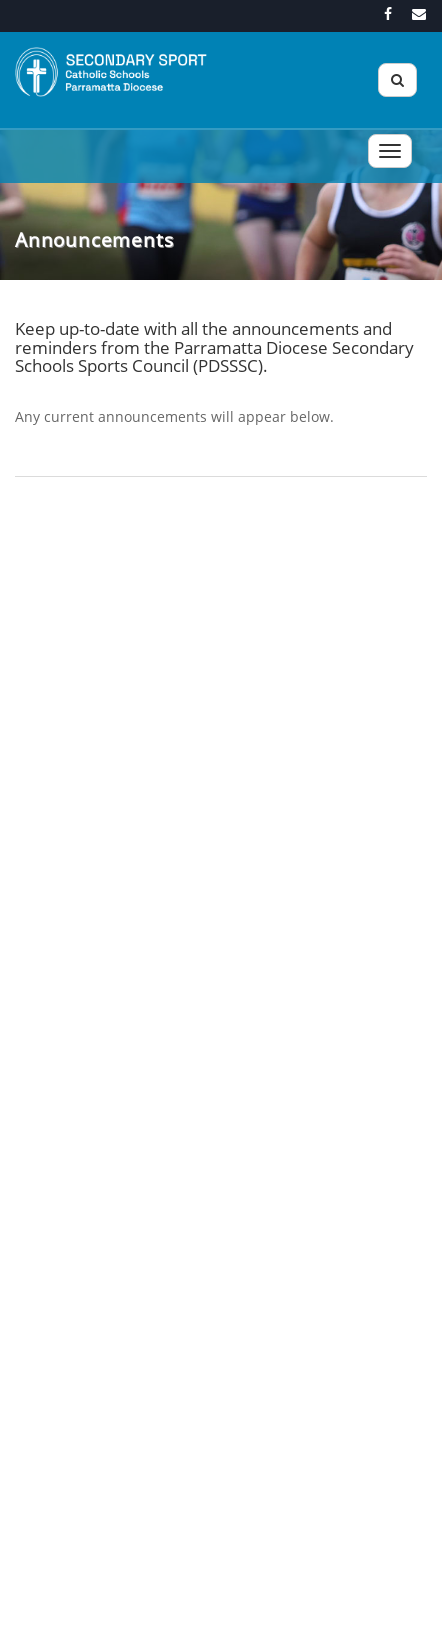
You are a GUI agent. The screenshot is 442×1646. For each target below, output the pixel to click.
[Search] (397, 80)
